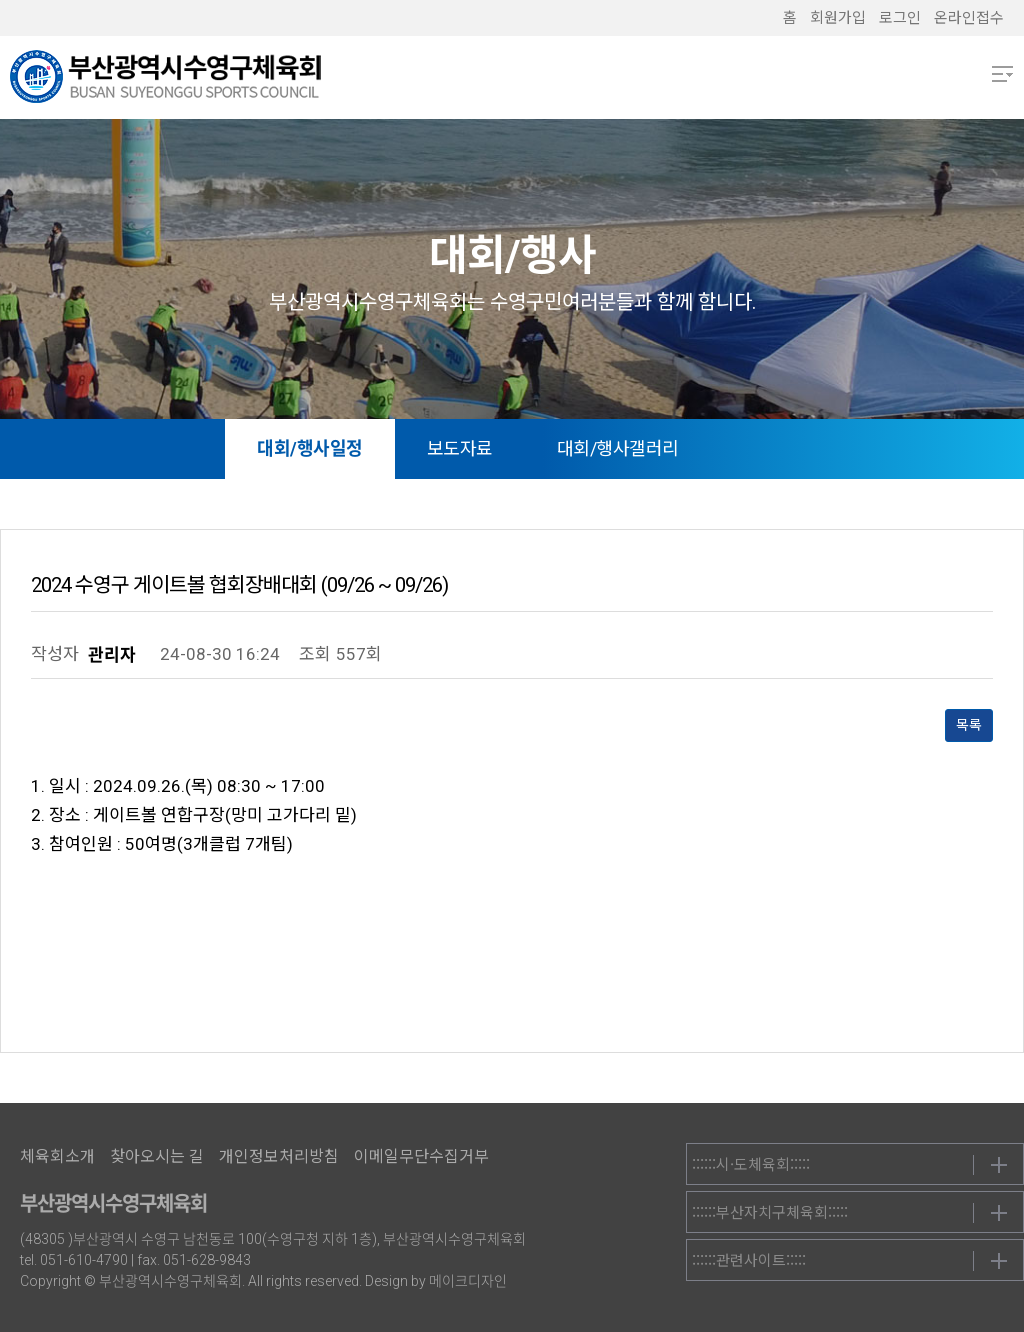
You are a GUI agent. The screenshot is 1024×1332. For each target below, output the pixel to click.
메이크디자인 (468, 1281)
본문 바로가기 (0, 0)
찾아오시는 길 (157, 1156)
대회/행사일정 (310, 448)
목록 (969, 725)
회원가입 (838, 18)
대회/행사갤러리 (618, 448)
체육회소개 (57, 1156)
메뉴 (1002, 74)
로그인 (900, 18)
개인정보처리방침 (279, 1156)
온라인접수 (969, 18)
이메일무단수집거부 (421, 1156)
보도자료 (460, 448)
